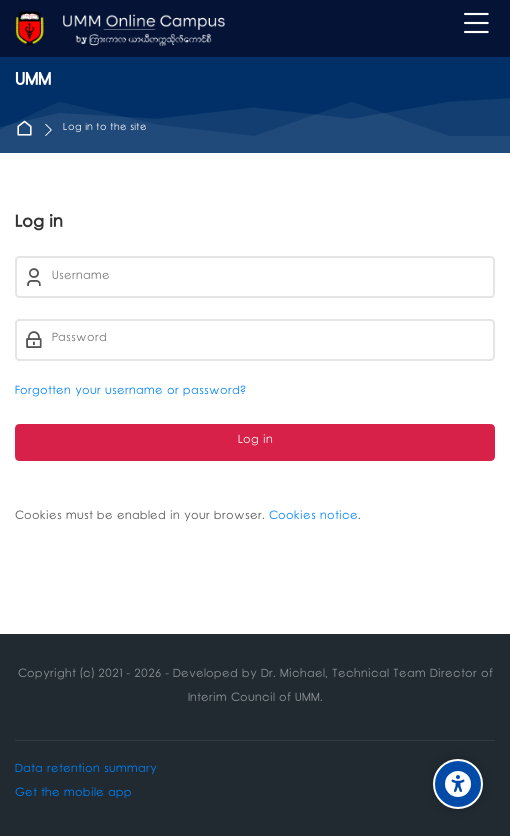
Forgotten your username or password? (130, 392)
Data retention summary (86, 770)
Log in (255, 441)
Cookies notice (313, 517)
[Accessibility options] (458, 784)
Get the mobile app (73, 794)
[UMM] (120, 29)
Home (28, 129)
